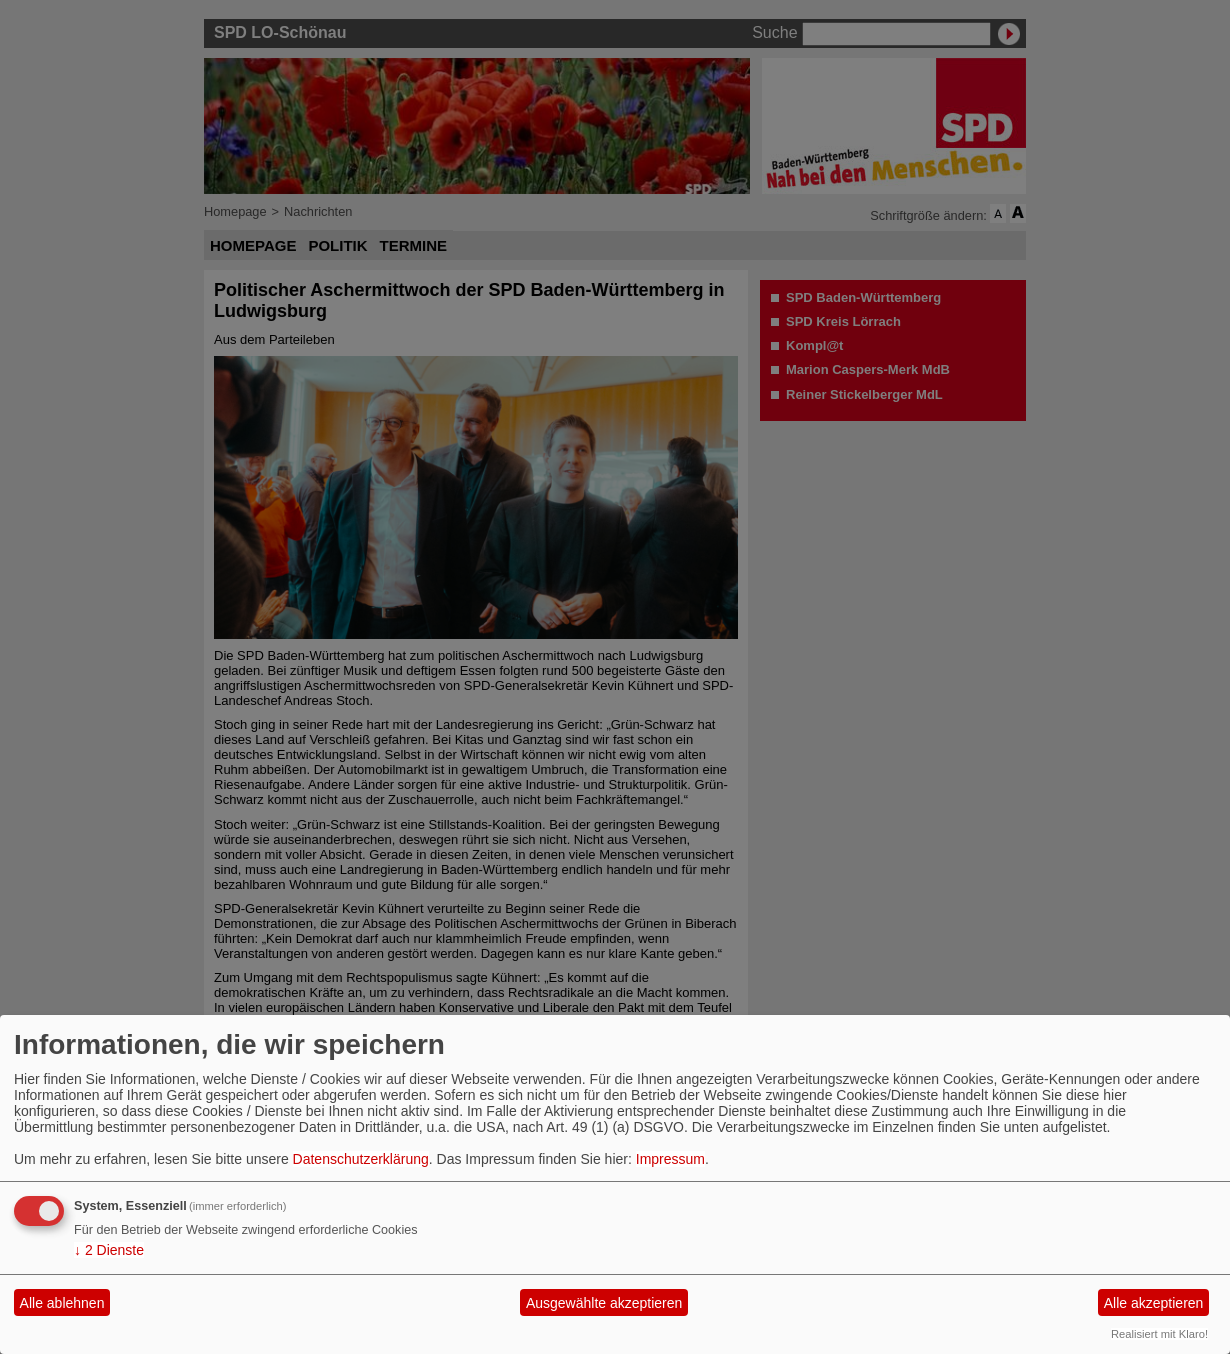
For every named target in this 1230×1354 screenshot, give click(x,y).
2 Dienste (109, 1250)
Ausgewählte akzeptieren (604, 1303)
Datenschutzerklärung (361, 1159)
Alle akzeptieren (1154, 1303)
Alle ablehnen (62, 1303)
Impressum (670, 1159)
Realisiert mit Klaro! (1159, 1334)
